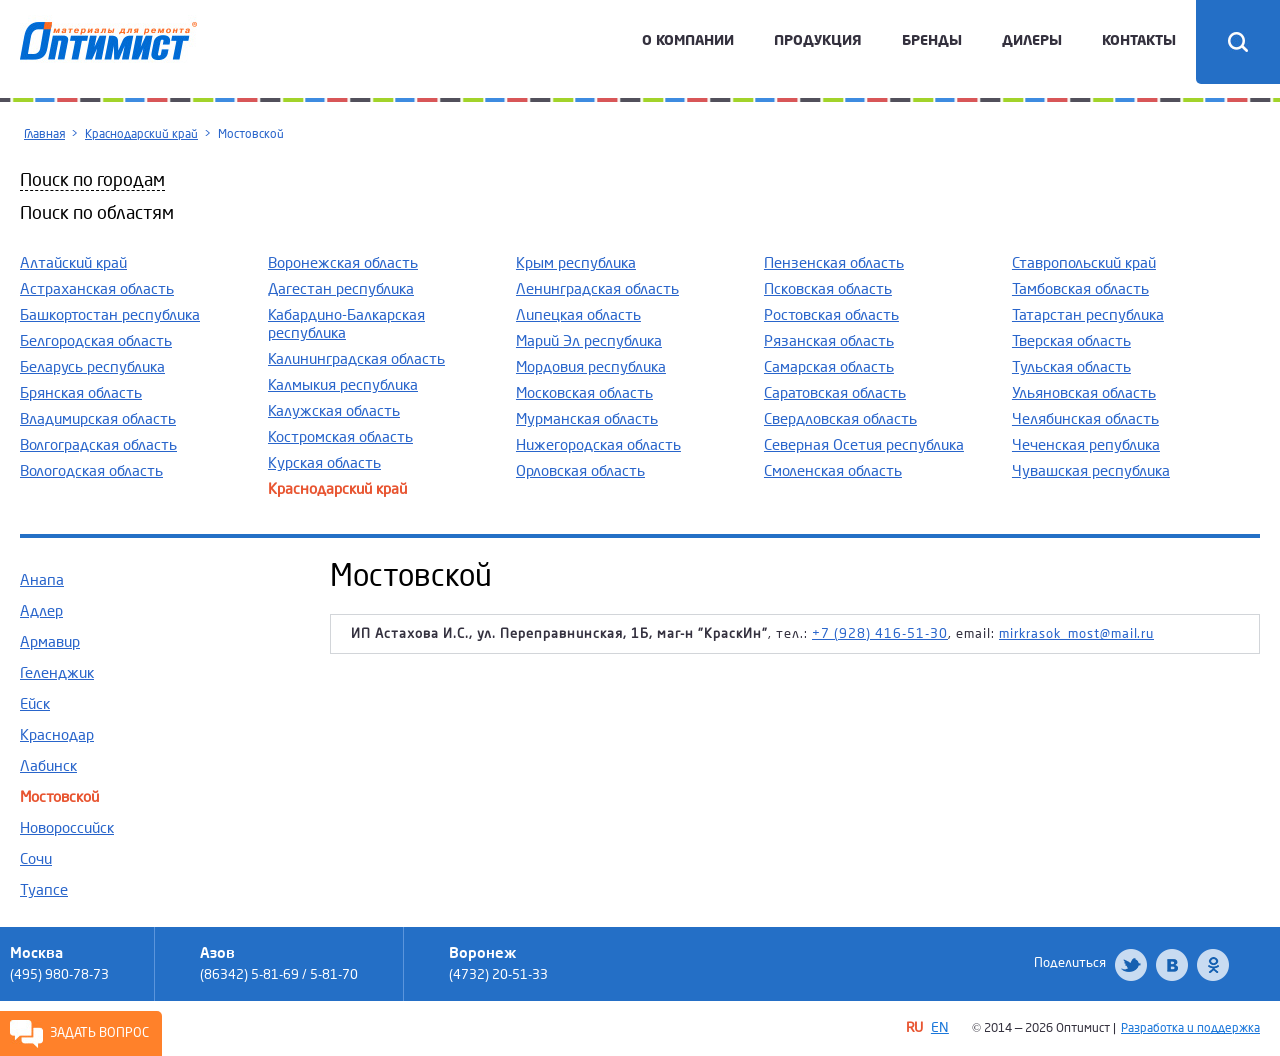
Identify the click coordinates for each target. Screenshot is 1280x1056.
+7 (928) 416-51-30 (880, 634)
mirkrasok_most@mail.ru (1076, 634)
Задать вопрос (99, 1033)
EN (940, 1027)
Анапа (42, 580)
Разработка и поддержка (1190, 1028)
